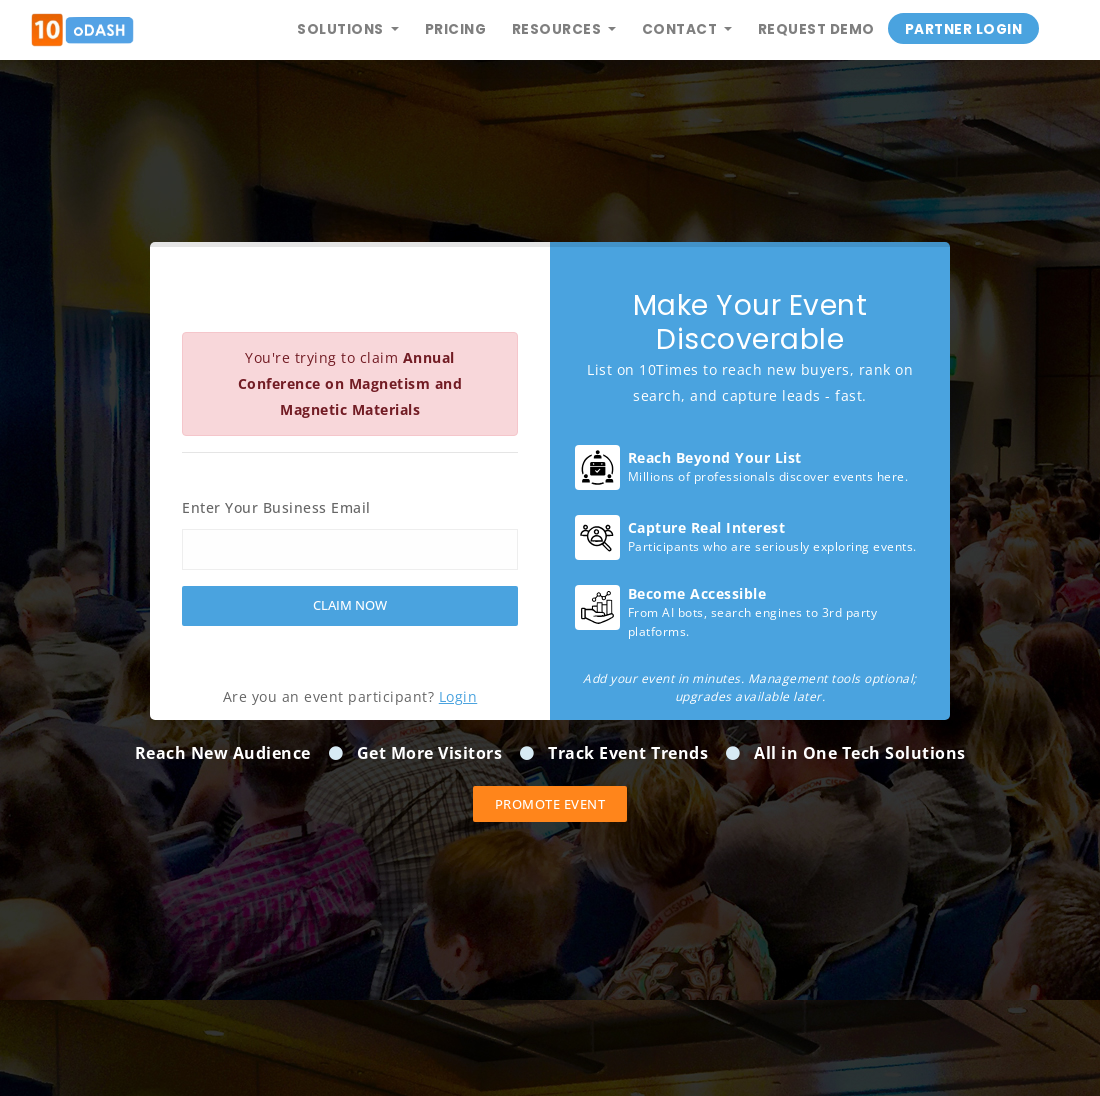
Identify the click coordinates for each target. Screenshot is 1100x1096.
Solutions (342, 29)
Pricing (456, 29)
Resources (558, 29)
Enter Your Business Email (276, 507)
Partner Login (964, 29)
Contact (681, 29)
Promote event (550, 804)
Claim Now (350, 605)
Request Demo (816, 29)
